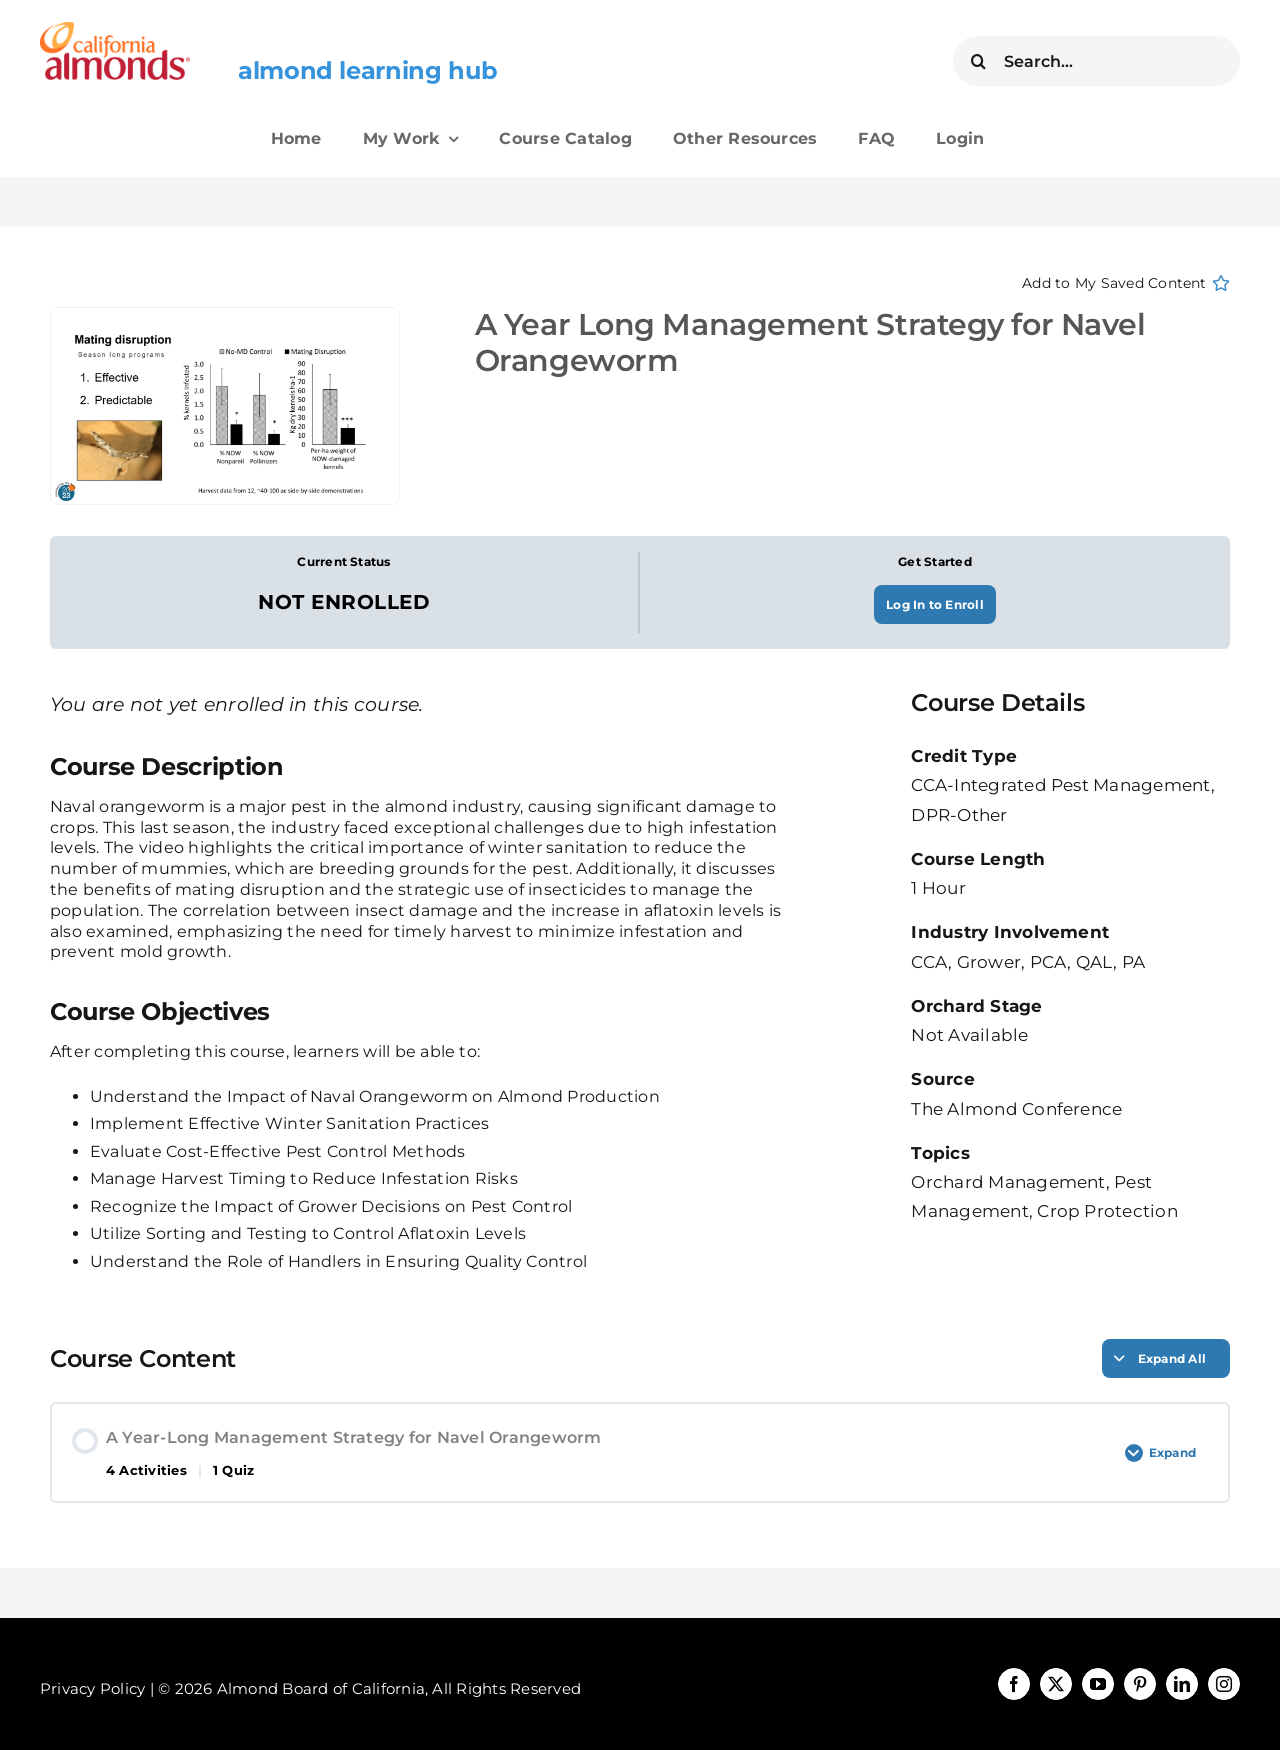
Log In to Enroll (935, 604)
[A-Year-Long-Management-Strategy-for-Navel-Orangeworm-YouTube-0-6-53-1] (232, 406)
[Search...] (1096, 61)
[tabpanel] (421, 1014)
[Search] (978, 61)
